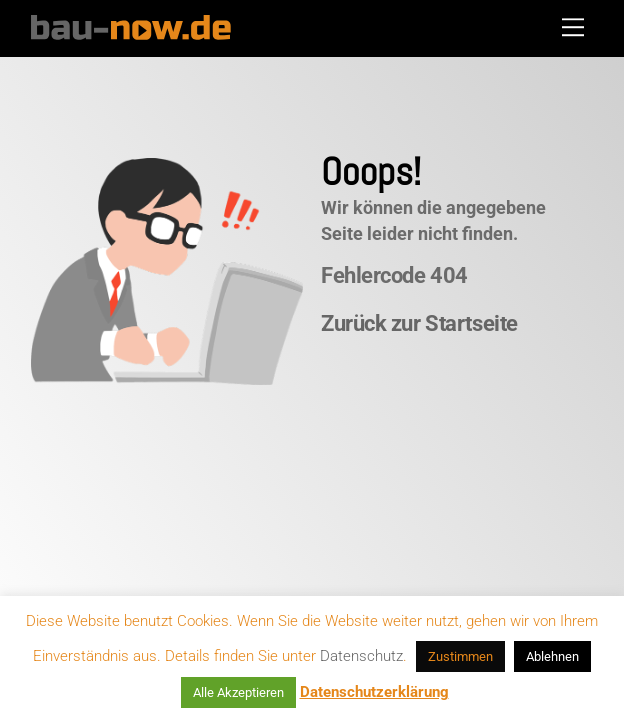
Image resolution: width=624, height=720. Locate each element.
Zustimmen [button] (460, 656)
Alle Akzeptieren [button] (238, 692)
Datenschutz (361, 656)
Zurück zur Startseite (419, 323)
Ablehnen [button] (552, 656)
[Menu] (573, 27)
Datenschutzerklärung (374, 692)
